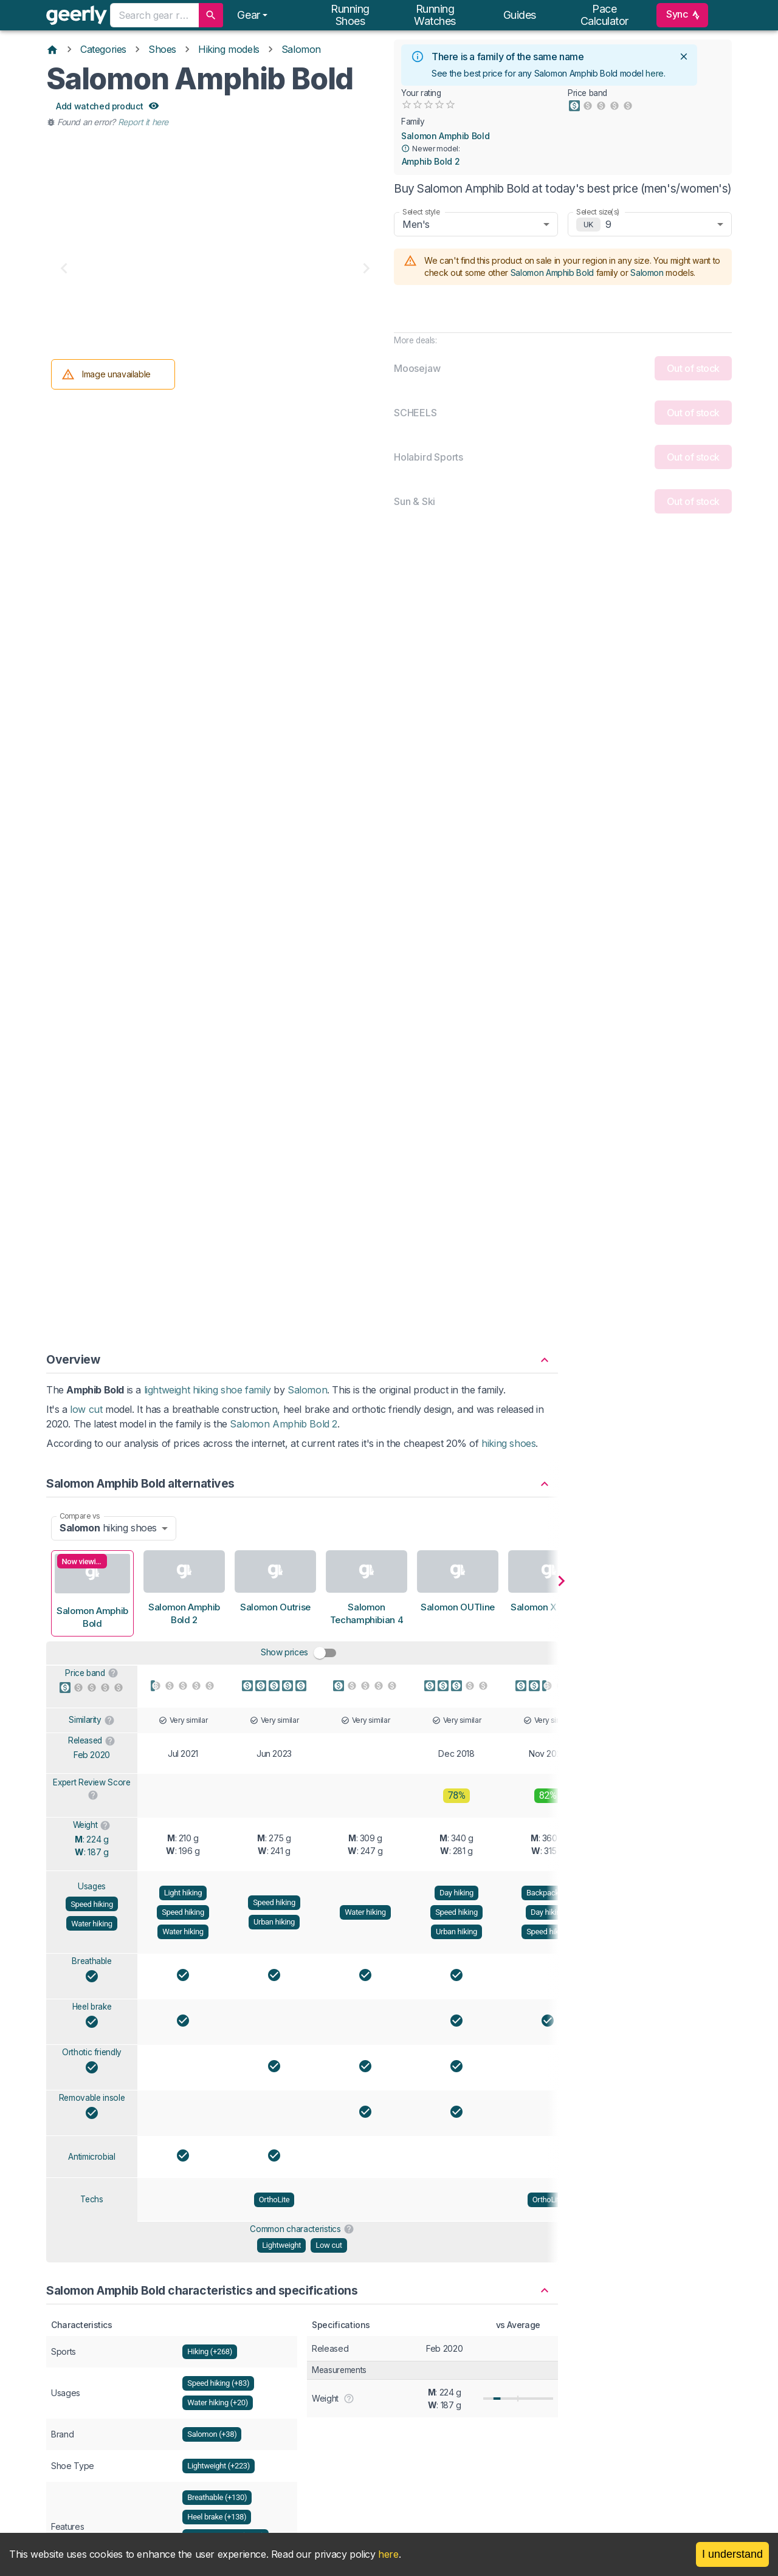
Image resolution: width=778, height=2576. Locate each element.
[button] (302, 569)
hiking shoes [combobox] (108, 743)
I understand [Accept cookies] (732, 2554)
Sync (682, 15)
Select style (421, 211)
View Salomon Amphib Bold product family (302, 2114)
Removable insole (92, 1313)
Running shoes (350, 15)
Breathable (92, 1176)
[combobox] (154, 15)
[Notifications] (252, 15)
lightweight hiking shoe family (207, 605)
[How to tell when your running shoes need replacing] (456, 2337)
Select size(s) (598, 211)
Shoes (162, 49)
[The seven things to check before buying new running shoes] (302, 2337)
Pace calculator (604, 15)
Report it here (143, 122)
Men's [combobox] (416, 224)
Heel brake (92, 1222)
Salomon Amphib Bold (445, 136)
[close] (683, 56)
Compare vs (80, 731)
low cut (86, 625)
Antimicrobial (91, 1372)
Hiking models (229, 49)
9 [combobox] (608, 224)
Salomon (301, 49)
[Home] (52, 49)
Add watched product (106, 106)
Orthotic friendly (92, 1268)
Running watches (435, 15)
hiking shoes (508, 659)
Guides (519, 15)
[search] (211, 15)
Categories (103, 49)
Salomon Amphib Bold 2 (283, 639)
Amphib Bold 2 (430, 162)
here (654, 73)
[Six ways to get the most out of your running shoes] (148, 2337)
